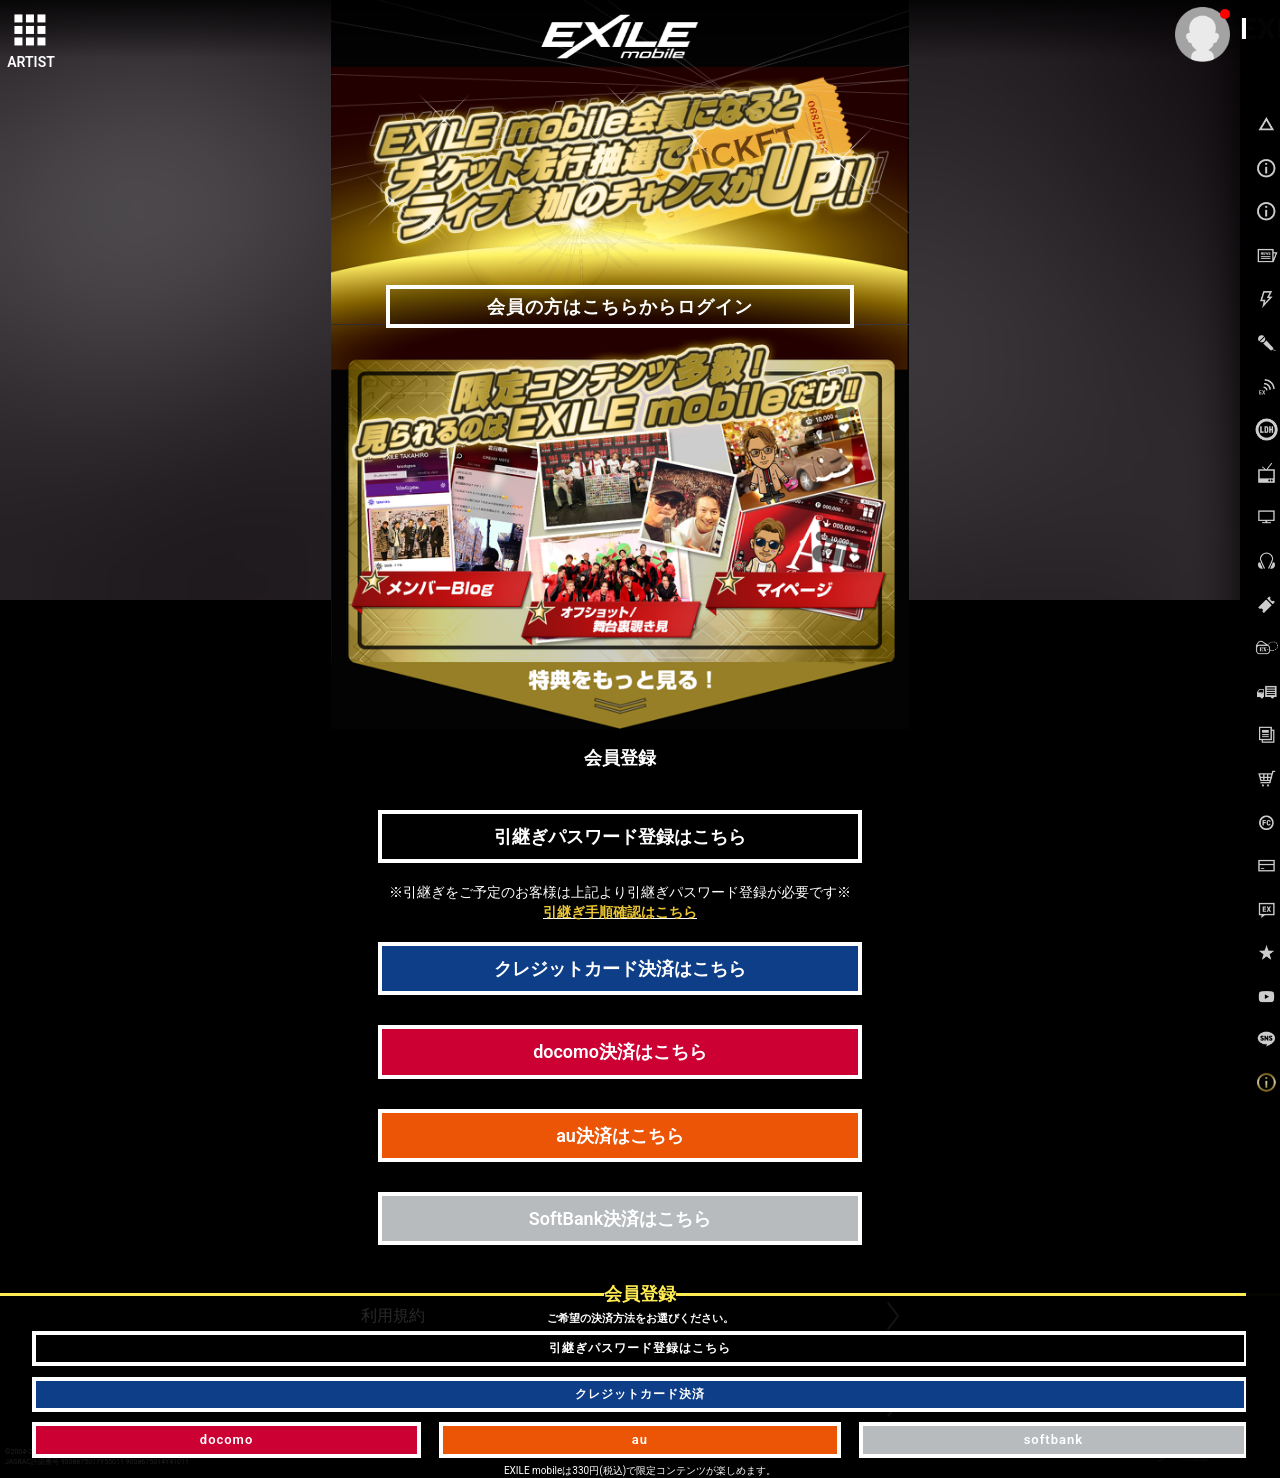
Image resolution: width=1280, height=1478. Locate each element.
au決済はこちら (620, 1135)
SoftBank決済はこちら (620, 1218)
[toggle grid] (31, 31)
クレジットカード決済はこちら (620, 968)
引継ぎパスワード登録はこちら (620, 836)
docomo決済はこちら (620, 1051)
